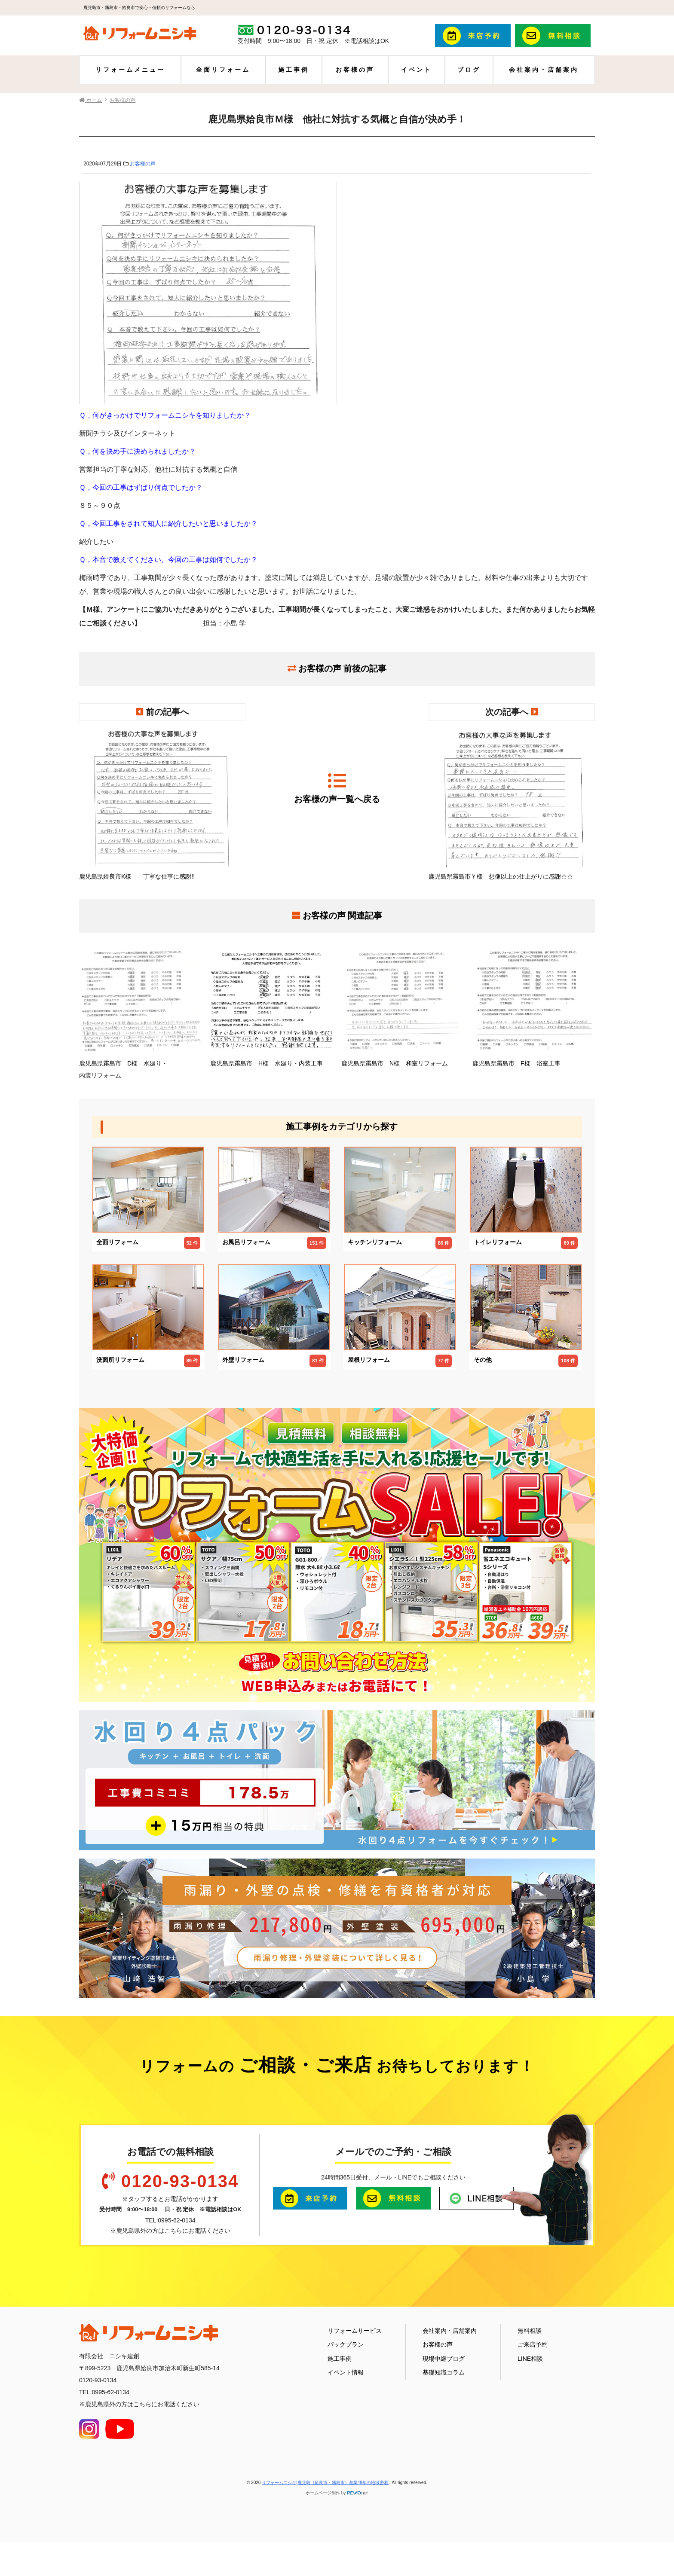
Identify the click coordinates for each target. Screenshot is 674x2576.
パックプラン (346, 2344)
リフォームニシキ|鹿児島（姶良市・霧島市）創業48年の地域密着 (325, 2482)
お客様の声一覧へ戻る (337, 788)
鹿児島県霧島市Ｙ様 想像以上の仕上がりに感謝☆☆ (512, 804)
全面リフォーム (223, 69)
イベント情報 (346, 2372)
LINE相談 (530, 2358)
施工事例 (293, 69)
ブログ (469, 69)
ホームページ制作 (323, 2493)
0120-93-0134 (180, 2181)
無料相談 (530, 2330)
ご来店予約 (533, 2344)
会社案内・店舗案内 (544, 69)
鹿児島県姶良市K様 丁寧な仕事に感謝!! (162, 804)
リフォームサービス (355, 2330)
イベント (416, 69)
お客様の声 (355, 69)
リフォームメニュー (130, 69)
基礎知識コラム (444, 2372)
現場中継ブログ (444, 2358)
